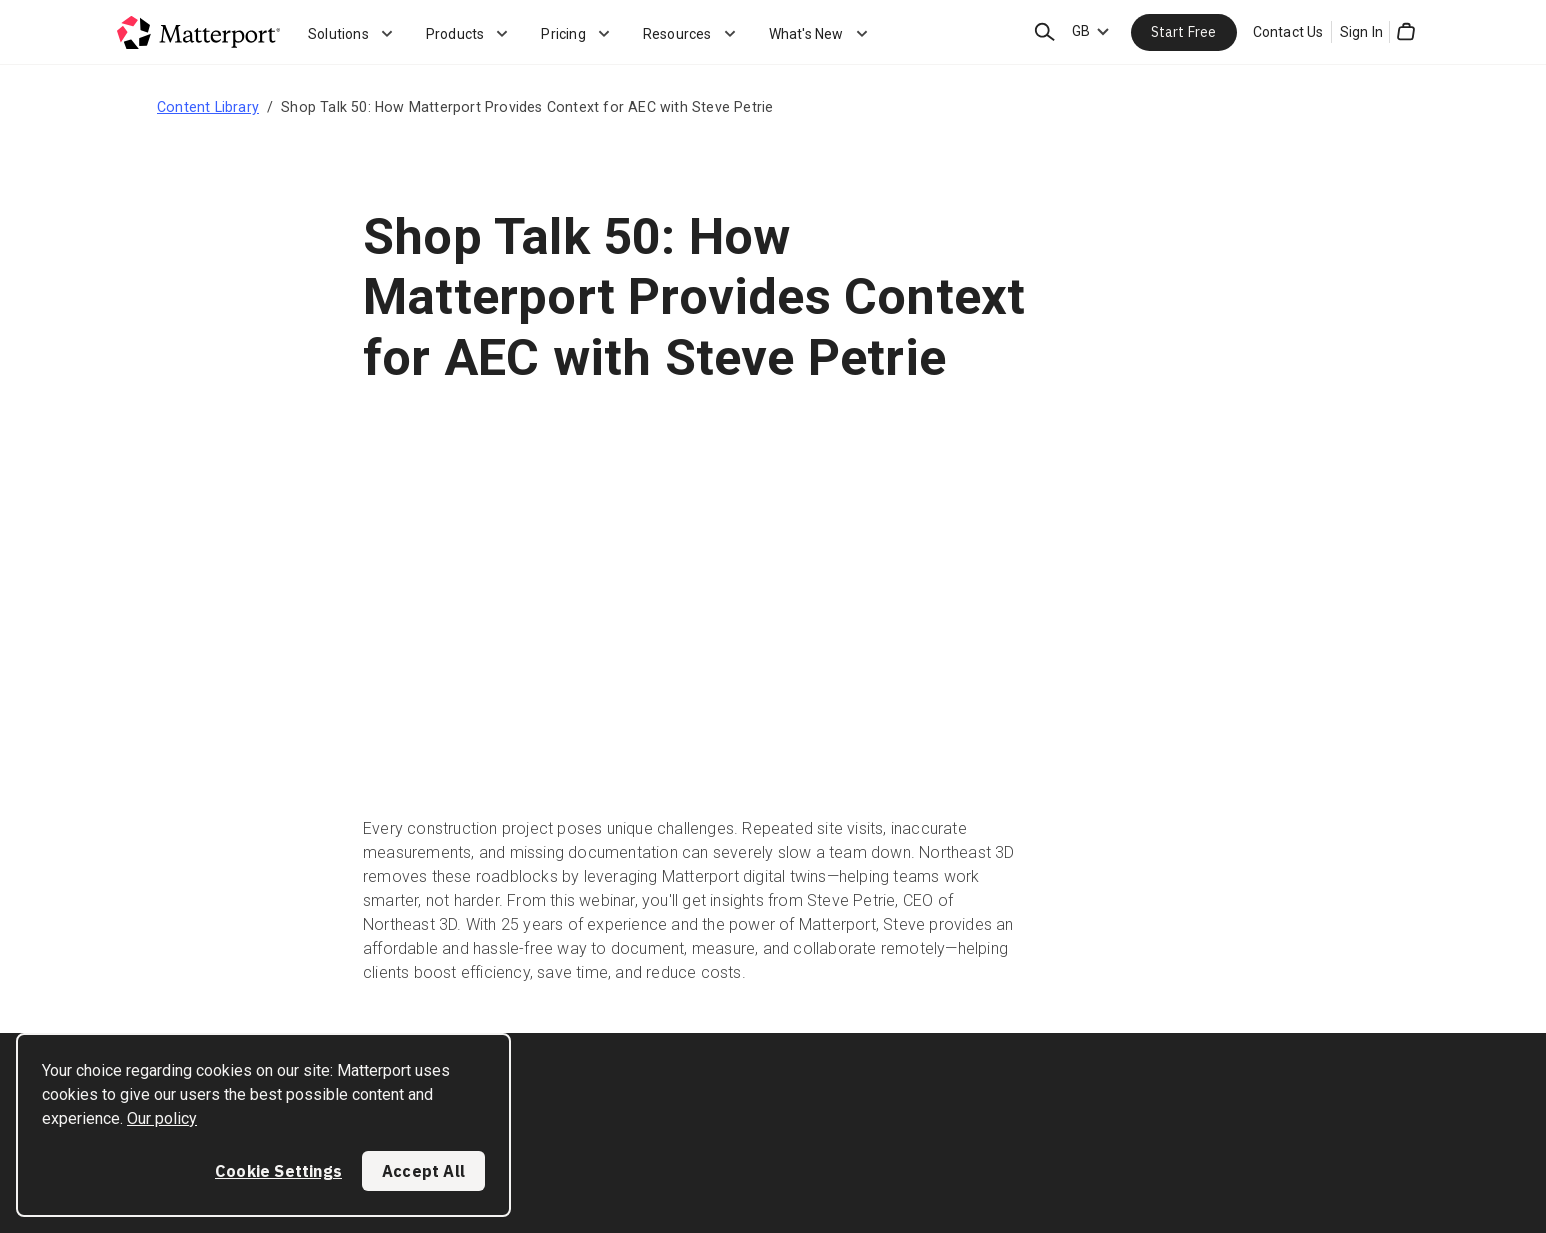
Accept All (423, 1171)
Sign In (1361, 32)
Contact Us (1288, 32)
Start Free (1184, 32)
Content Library (208, 107)
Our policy (162, 1118)
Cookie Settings (278, 1171)
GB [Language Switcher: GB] (1081, 31)
